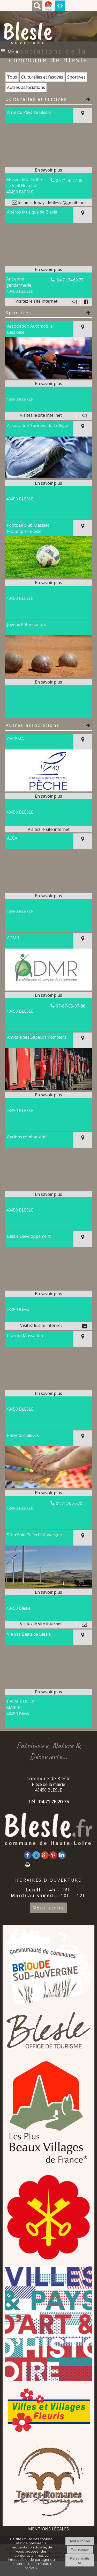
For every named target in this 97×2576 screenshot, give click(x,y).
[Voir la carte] (82, 115)
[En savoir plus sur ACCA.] (48, 896)
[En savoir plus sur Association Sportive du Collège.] (48, 483)
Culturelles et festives (42, 77)
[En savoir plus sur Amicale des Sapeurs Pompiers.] (48, 1095)
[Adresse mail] (74, 302)
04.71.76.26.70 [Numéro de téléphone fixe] (69, 1503)
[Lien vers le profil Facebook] (86, 302)
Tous (12, 77)
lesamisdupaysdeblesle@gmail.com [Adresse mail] (51, 203)
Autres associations (26, 87)
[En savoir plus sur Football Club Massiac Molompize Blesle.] (48, 582)
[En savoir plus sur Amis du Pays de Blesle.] (48, 170)
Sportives (76, 77)
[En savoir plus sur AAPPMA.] (48, 796)
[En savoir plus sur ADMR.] (48, 995)
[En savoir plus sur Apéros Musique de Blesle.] (48, 269)
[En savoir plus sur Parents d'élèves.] (48, 1493)
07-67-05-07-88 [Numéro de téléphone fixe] (70, 1006)
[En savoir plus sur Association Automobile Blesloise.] (48, 383)
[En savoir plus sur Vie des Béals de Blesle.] (48, 1692)
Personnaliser (79, 2560)
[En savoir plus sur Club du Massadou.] (48, 1393)
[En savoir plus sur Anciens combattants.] (48, 1194)
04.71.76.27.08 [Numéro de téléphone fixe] (69, 180)
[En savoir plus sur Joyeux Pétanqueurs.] (48, 682)
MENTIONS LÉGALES (48, 2529)
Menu (14, 51)
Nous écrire (48, 1908)
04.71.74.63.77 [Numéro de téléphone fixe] (69, 280)
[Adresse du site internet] (36, 302)
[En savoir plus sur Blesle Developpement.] (48, 1294)
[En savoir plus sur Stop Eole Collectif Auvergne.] (48, 1592)
